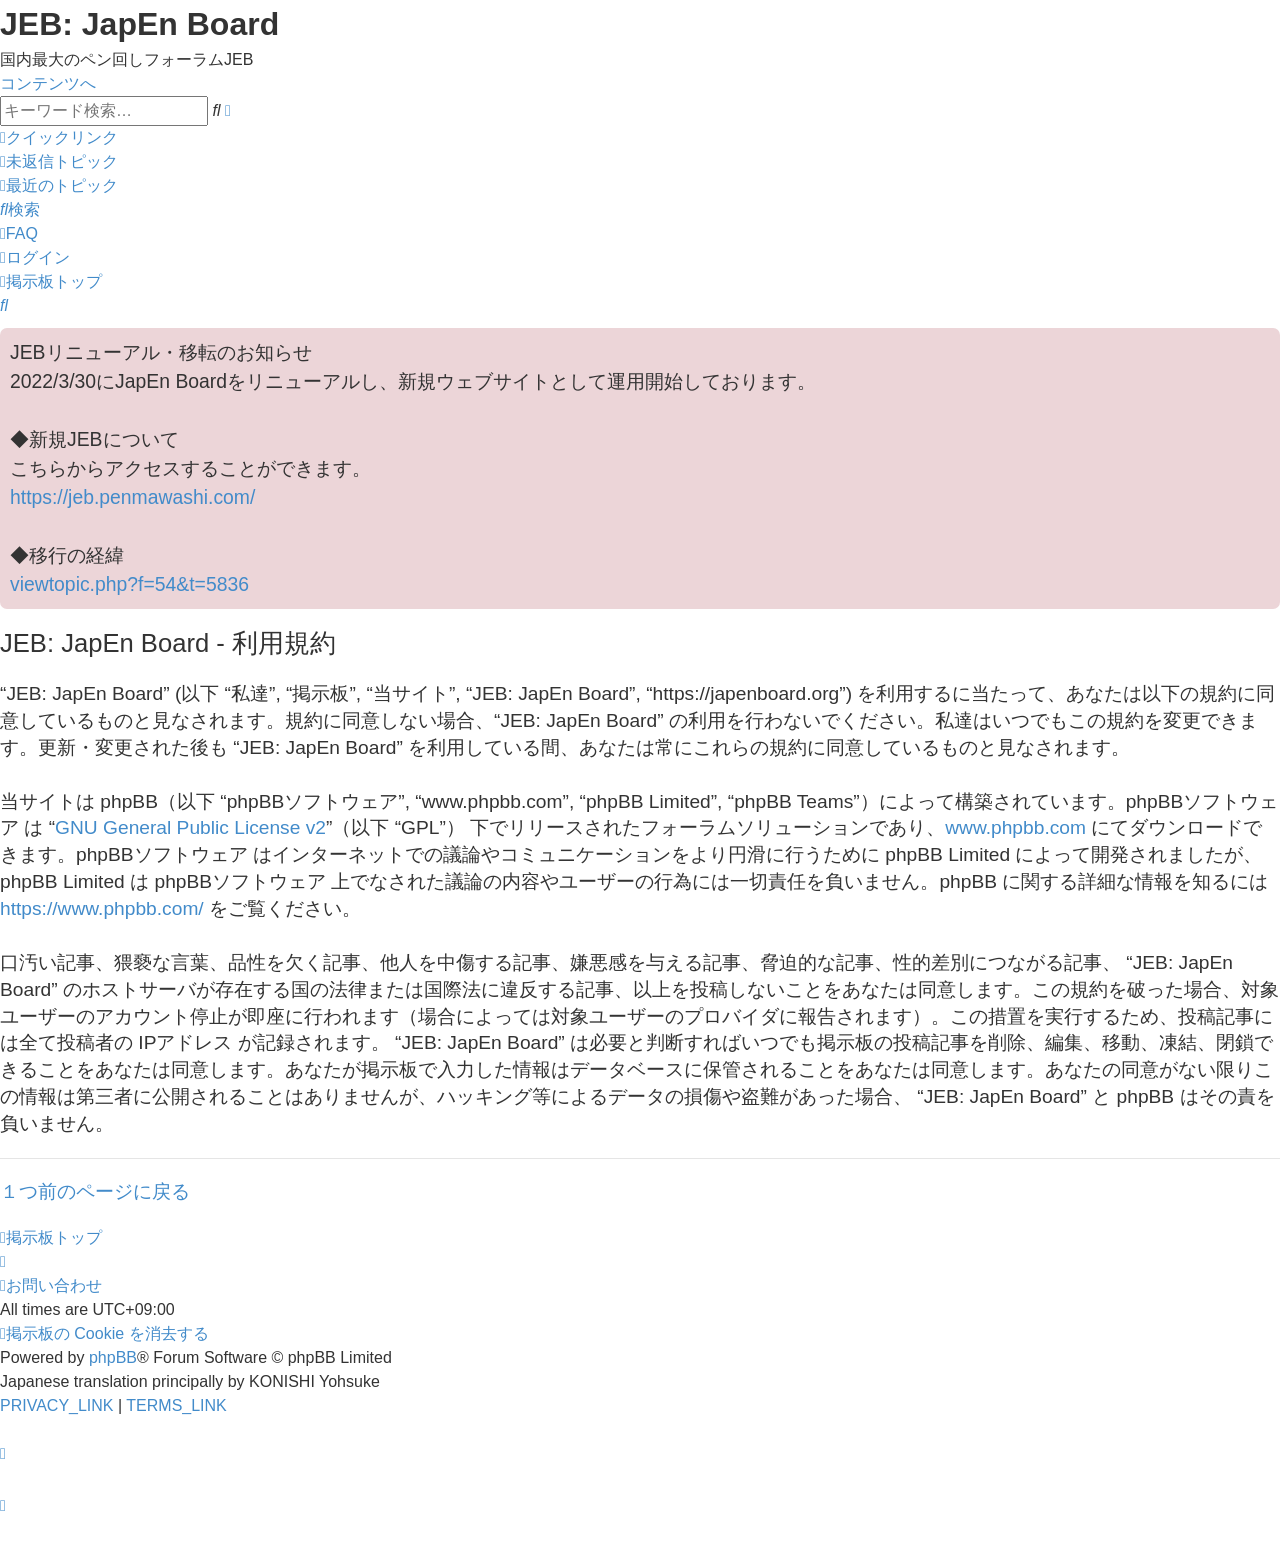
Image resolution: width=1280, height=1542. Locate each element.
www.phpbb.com (1015, 827)
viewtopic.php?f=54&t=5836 (129, 584)
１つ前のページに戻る (95, 1191)
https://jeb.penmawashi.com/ (132, 497)
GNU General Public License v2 (190, 827)
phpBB (113, 1357)
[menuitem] (59, 161)
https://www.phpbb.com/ (102, 908)
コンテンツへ (48, 83)
